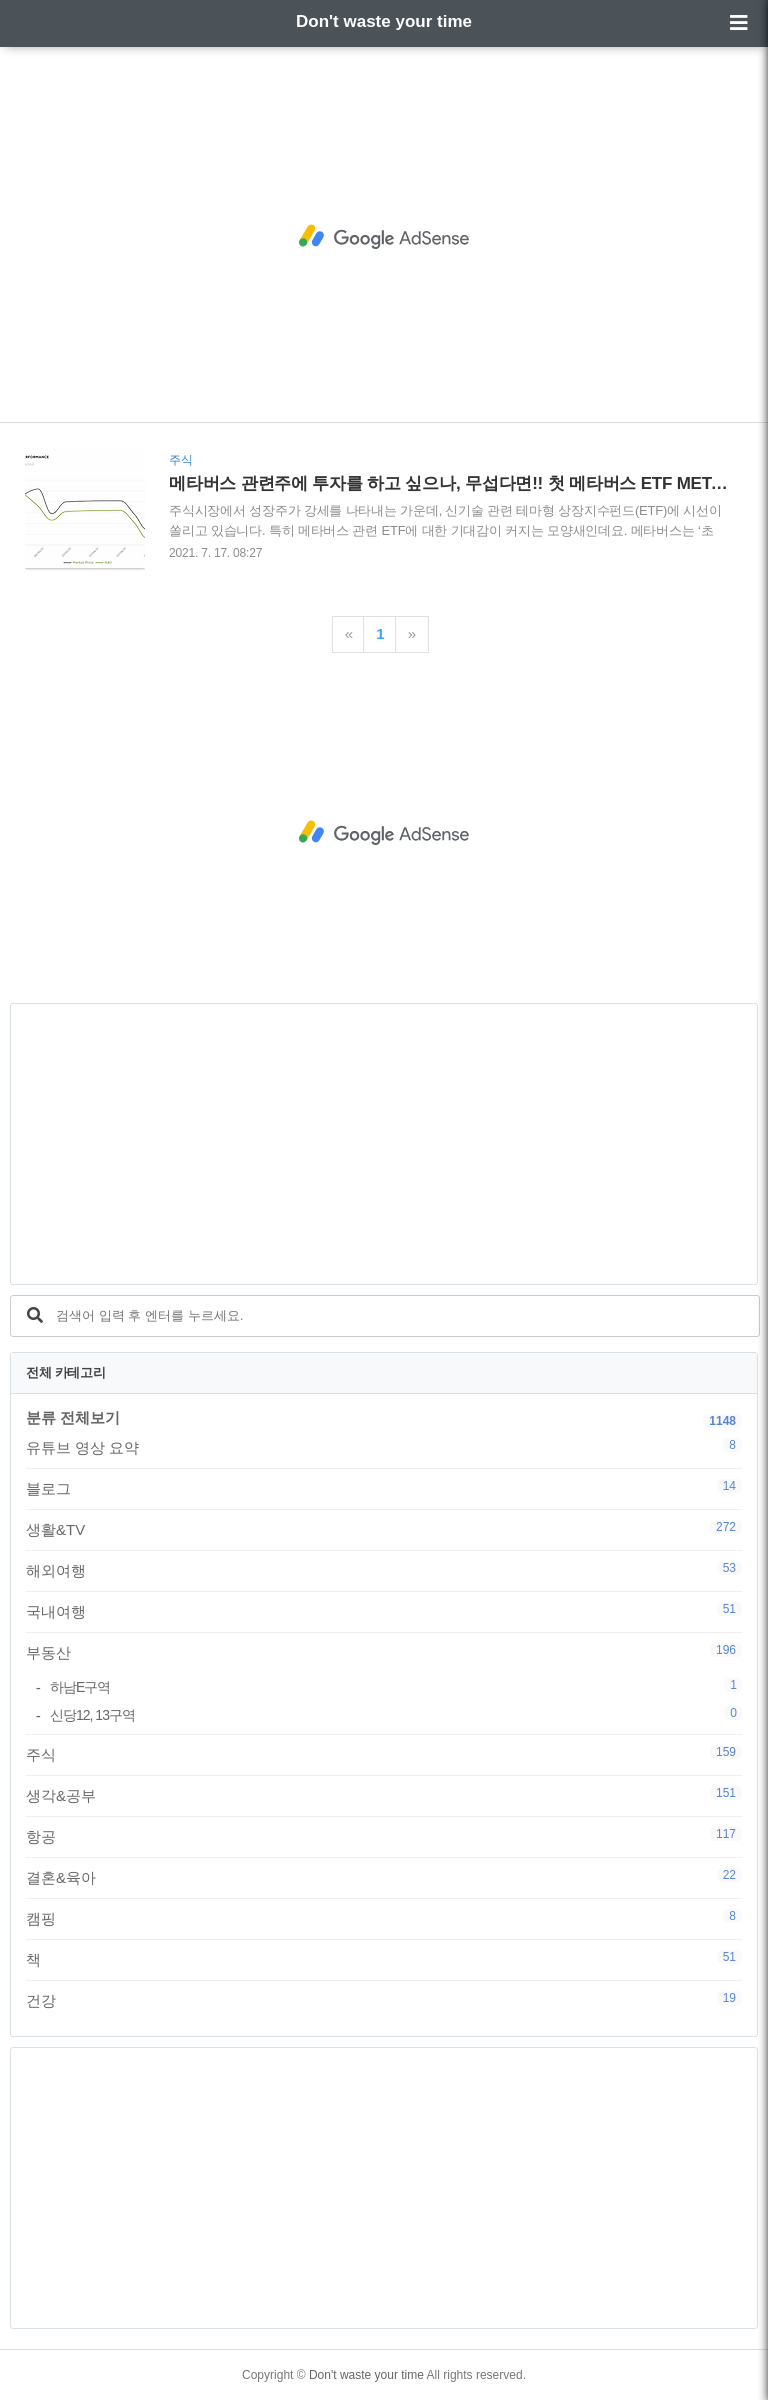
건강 (384, 2000)
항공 (384, 1836)
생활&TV (384, 1529)
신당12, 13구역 (396, 1714)
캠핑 (384, 1918)
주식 (384, 1754)
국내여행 (384, 1611)
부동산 (384, 1652)
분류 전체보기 (73, 1417)
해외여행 (384, 1570)
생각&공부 (384, 1795)
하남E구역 (396, 1686)
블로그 (384, 1488)
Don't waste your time (384, 21)
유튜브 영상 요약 (384, 1447)
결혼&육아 (384, 1877)
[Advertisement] (384, 237)
